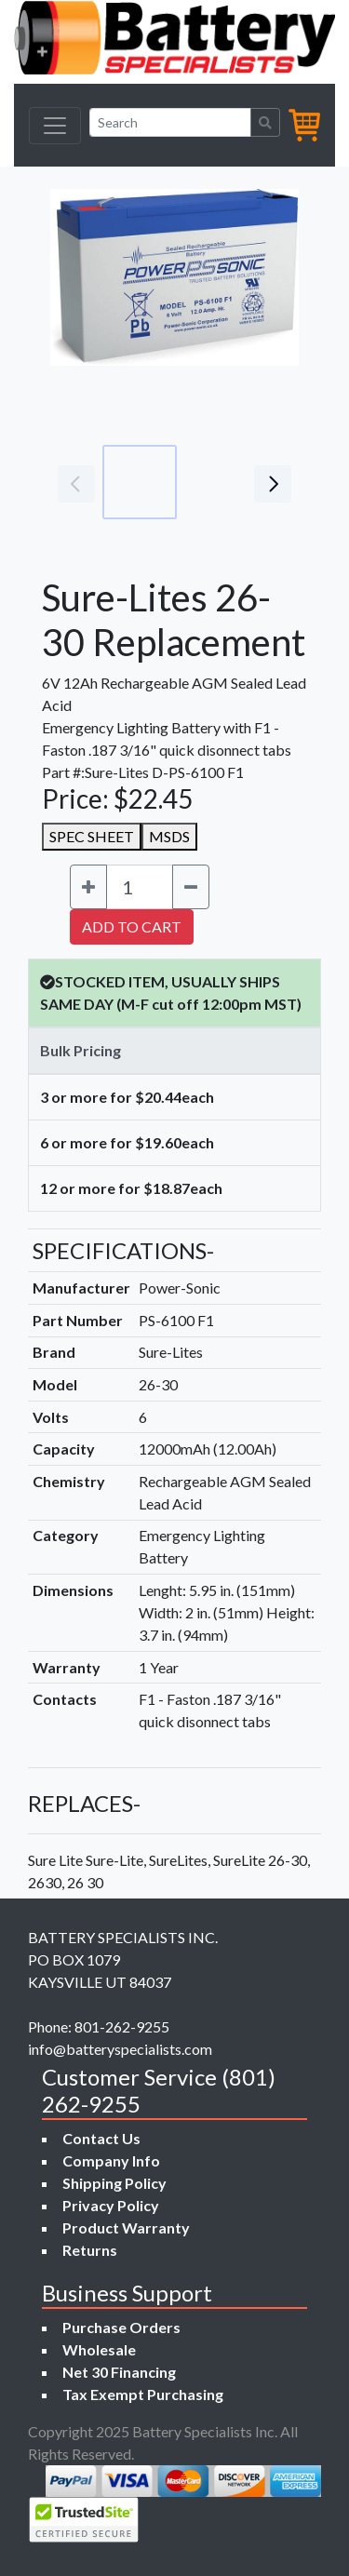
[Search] (170, 122)
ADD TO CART (131, 926)
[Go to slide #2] (221, 482)
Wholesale (99, 2349)
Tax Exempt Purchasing (142, 2394)
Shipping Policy (114, 2183)
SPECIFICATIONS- (123, 1250)
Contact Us (101, 2138)
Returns (89, 2250)
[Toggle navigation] (55, 125)
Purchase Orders (121, 2327)
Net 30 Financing (119, 2372)
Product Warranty (126, 2227)
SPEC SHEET (91, 836)
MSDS (169, 836)
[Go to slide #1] (139, 482)
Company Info (111, 2160)
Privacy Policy (110, 2205)
